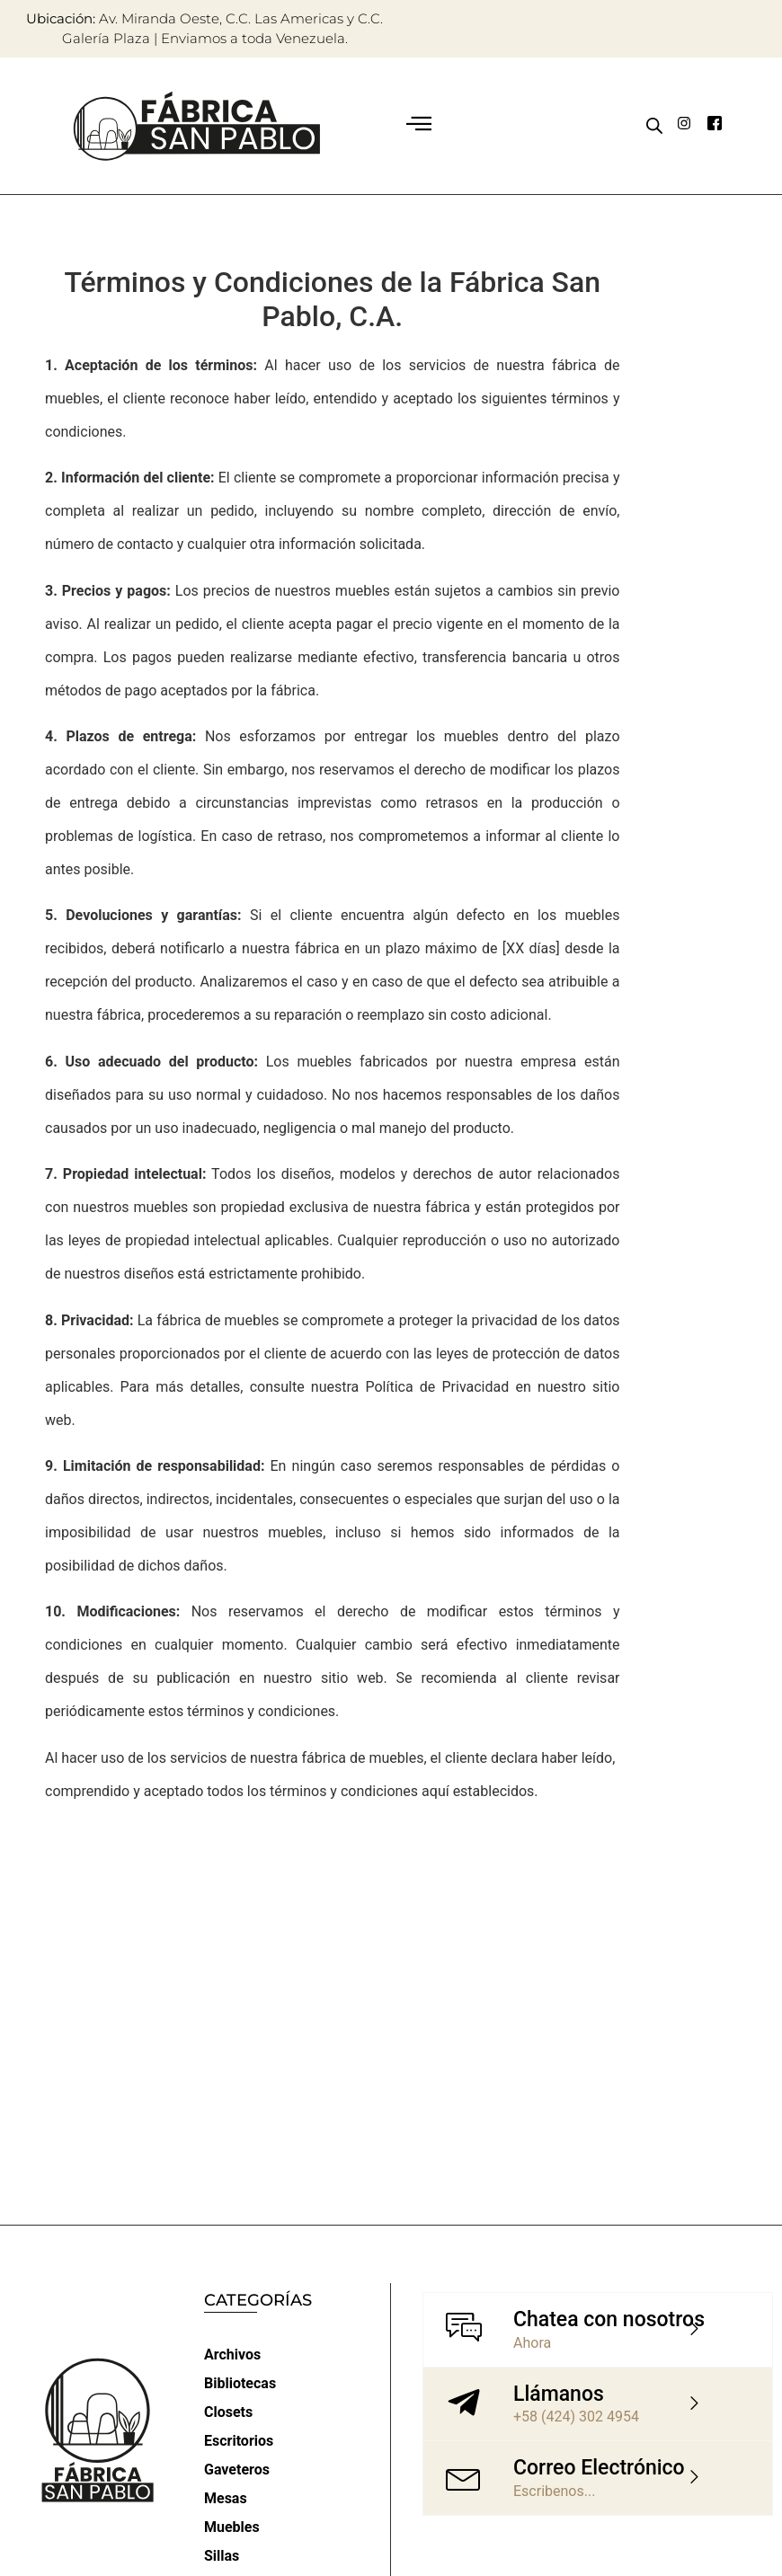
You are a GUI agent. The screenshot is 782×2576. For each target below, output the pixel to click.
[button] (419, 126)
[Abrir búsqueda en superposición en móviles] (654, 126)
